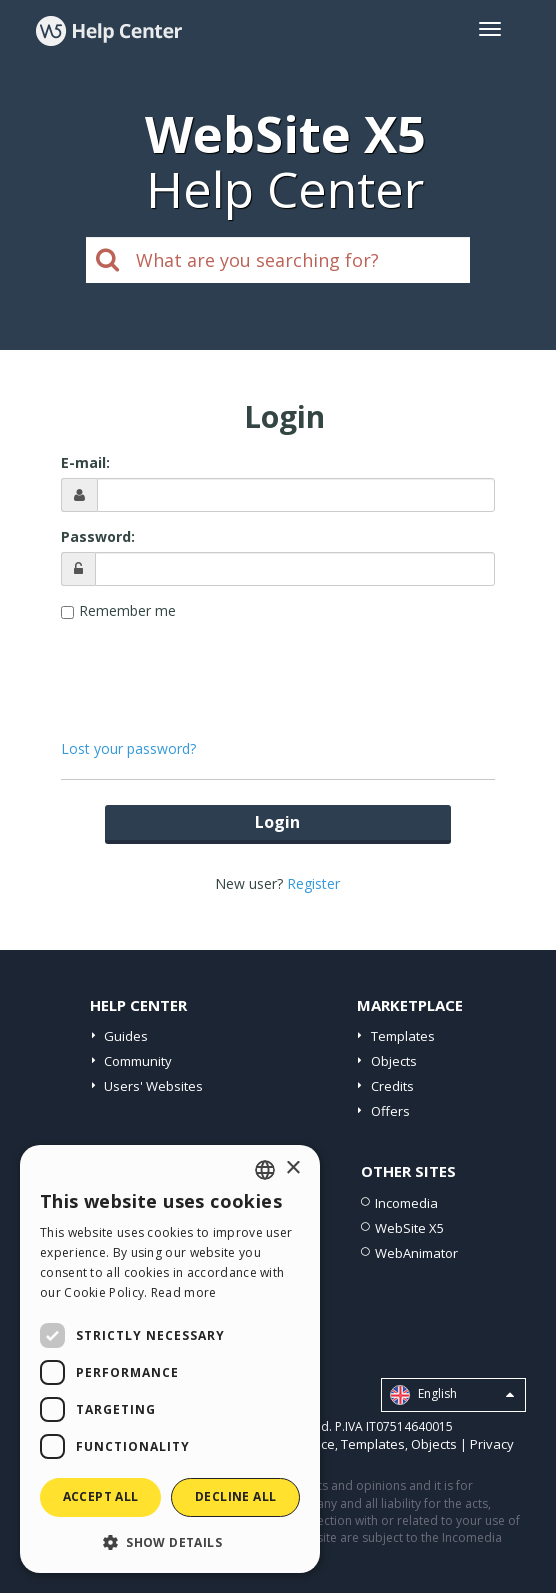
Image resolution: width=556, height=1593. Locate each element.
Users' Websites (153, 1086)
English (452, 1395)
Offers (390, 1111)
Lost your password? (128, 748)
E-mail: (85, 462)
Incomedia (406, 1203)
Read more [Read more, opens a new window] (184, 1292)
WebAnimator (416, 1253)
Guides (126, 1036)
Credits (392, 1086)
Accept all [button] (101, 1496)
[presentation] (278, 670)
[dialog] (170, 1359)
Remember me (127, 610)
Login (277, 822)
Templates (403, 1036)
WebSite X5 (409, 1228)
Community (138, 1061)
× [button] (292, 1168)
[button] (170, 1541)
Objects (394, 1061)
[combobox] (265, 1170)
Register (313, 883)
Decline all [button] (235, 1496)
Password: (98, 536)
